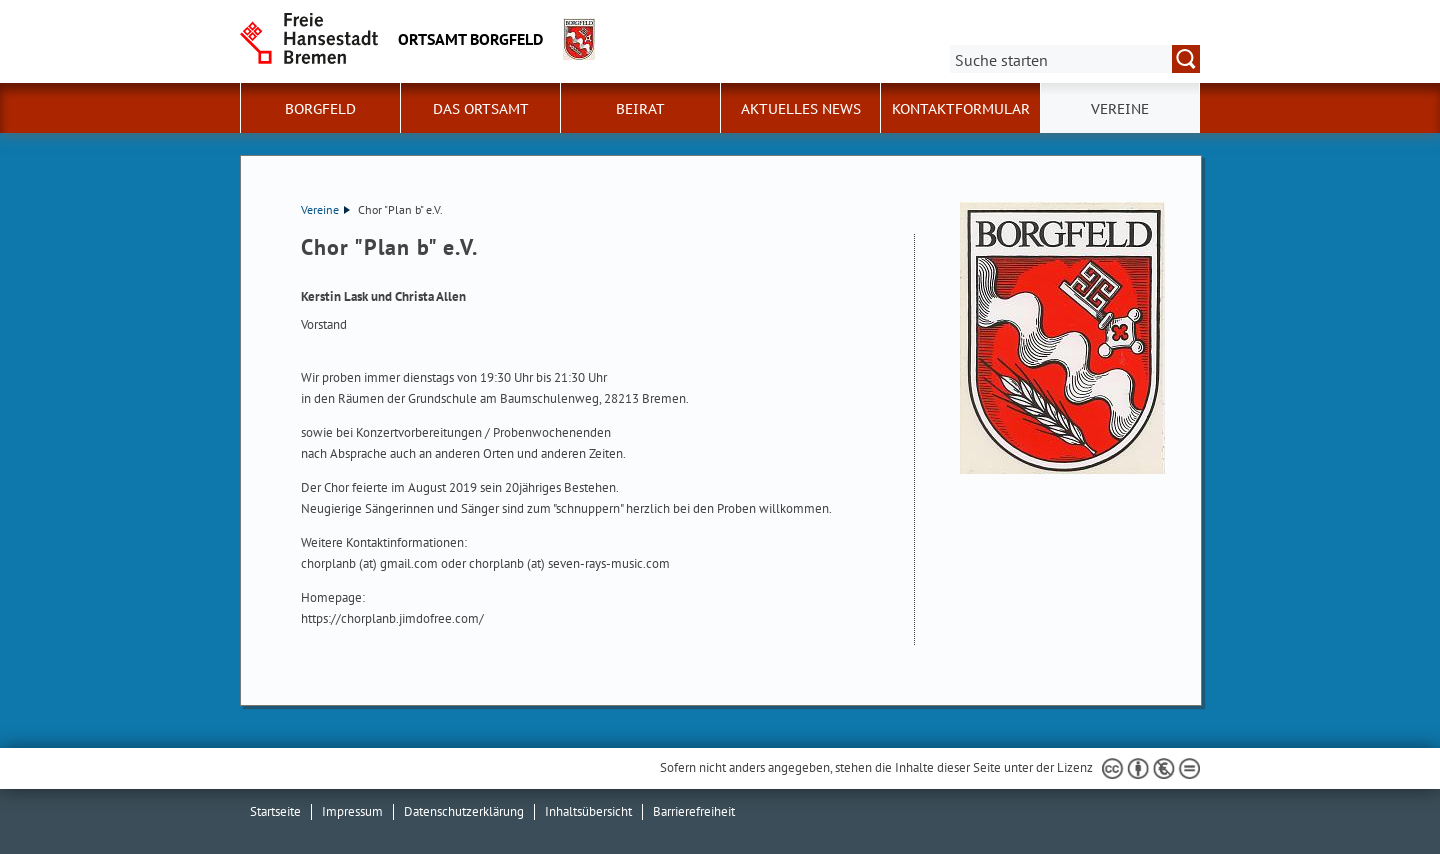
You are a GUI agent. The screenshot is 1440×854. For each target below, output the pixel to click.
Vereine (325, 209)
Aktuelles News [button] (801, 109)
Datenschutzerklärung (464, 811)
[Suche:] (1075, 59)
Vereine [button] (1120, 109)
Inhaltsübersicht (588, 811)
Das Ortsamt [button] (481, 109)
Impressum (352, 811)
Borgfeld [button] (320, 109)
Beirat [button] (640, 109)
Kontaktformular (961, 109)
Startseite (275, 811)
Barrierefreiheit (694, 811)
